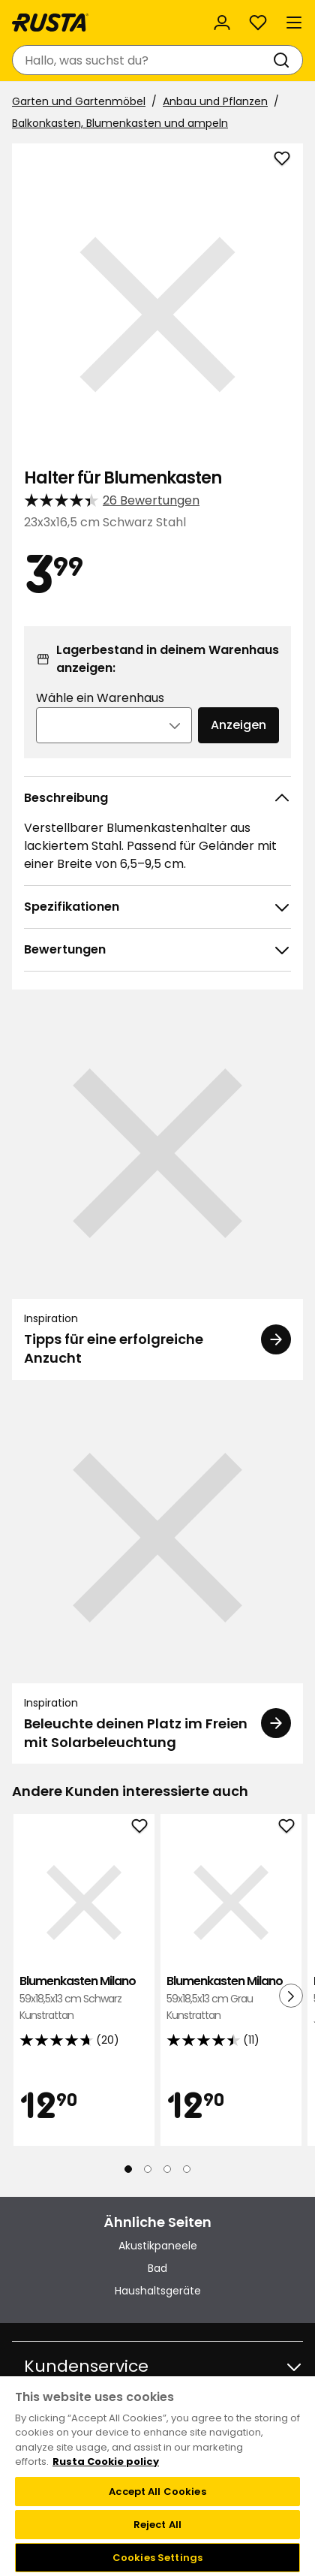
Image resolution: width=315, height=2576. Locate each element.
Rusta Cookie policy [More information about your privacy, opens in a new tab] (105, 2461)
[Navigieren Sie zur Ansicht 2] (148, 2169)
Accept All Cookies (157, 2491)
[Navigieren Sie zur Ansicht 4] (186, 2169)
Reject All (158, 2524)
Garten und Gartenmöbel (79, 101)
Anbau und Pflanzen (215, 101)
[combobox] (142, 60)
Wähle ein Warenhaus (100, 698)
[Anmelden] (222, 23)
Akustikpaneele (157, 2245)
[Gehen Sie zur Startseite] (50, 23)
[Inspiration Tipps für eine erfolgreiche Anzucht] (157, 1193)
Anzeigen (238, 725)
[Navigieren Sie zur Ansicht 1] (128, 2169)
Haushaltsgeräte (158, 2290)
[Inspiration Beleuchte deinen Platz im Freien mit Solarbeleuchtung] (157, 1578)
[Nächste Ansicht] (291, 1996)
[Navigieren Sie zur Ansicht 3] (167, 2169)
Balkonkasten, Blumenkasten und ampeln (120, 123)
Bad (157, 2268)
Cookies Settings (157, 2557)
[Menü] (294, 23)
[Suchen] (284, 60)
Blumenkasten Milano (84, 1998)
